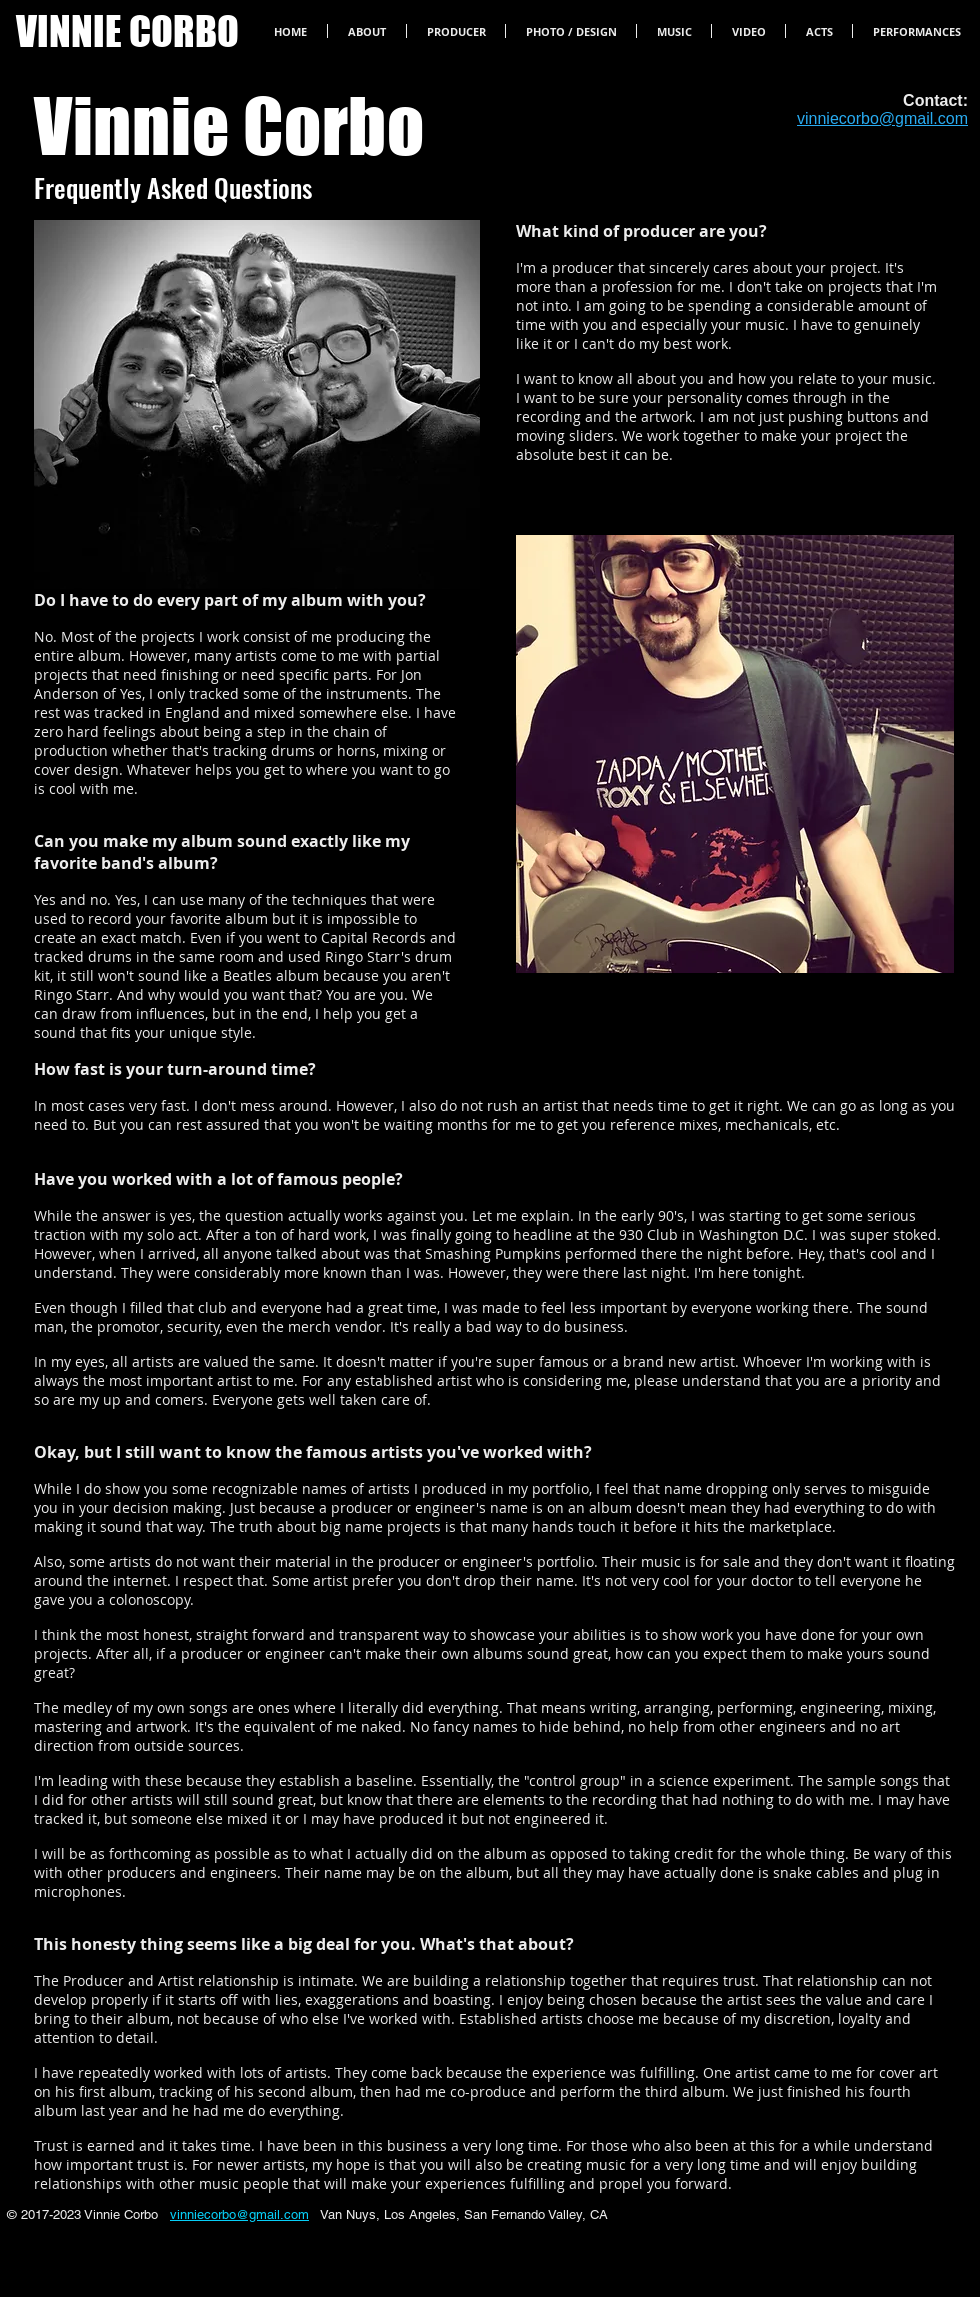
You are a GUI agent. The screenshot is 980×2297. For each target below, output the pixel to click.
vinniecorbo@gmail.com (239, 2214)
